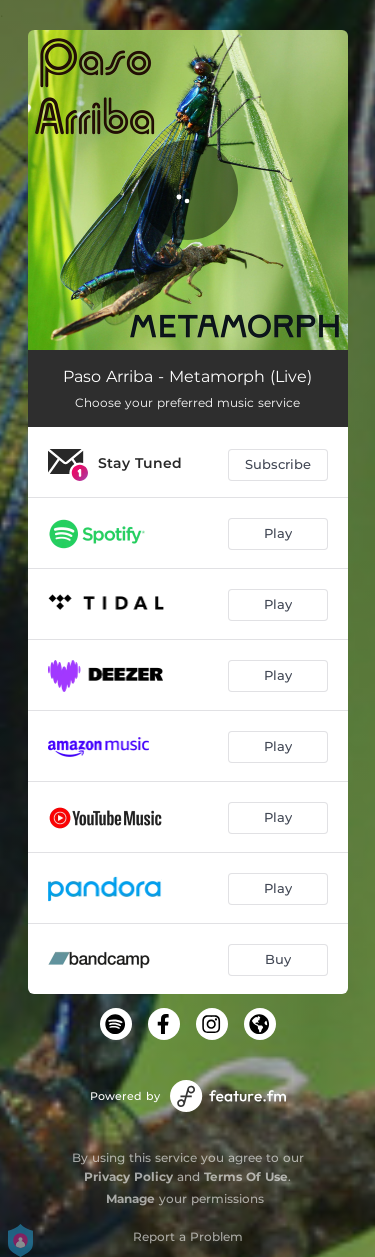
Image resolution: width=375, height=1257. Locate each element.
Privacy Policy (128, 1176)
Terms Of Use (246, 1176)
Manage (130, 1198)
